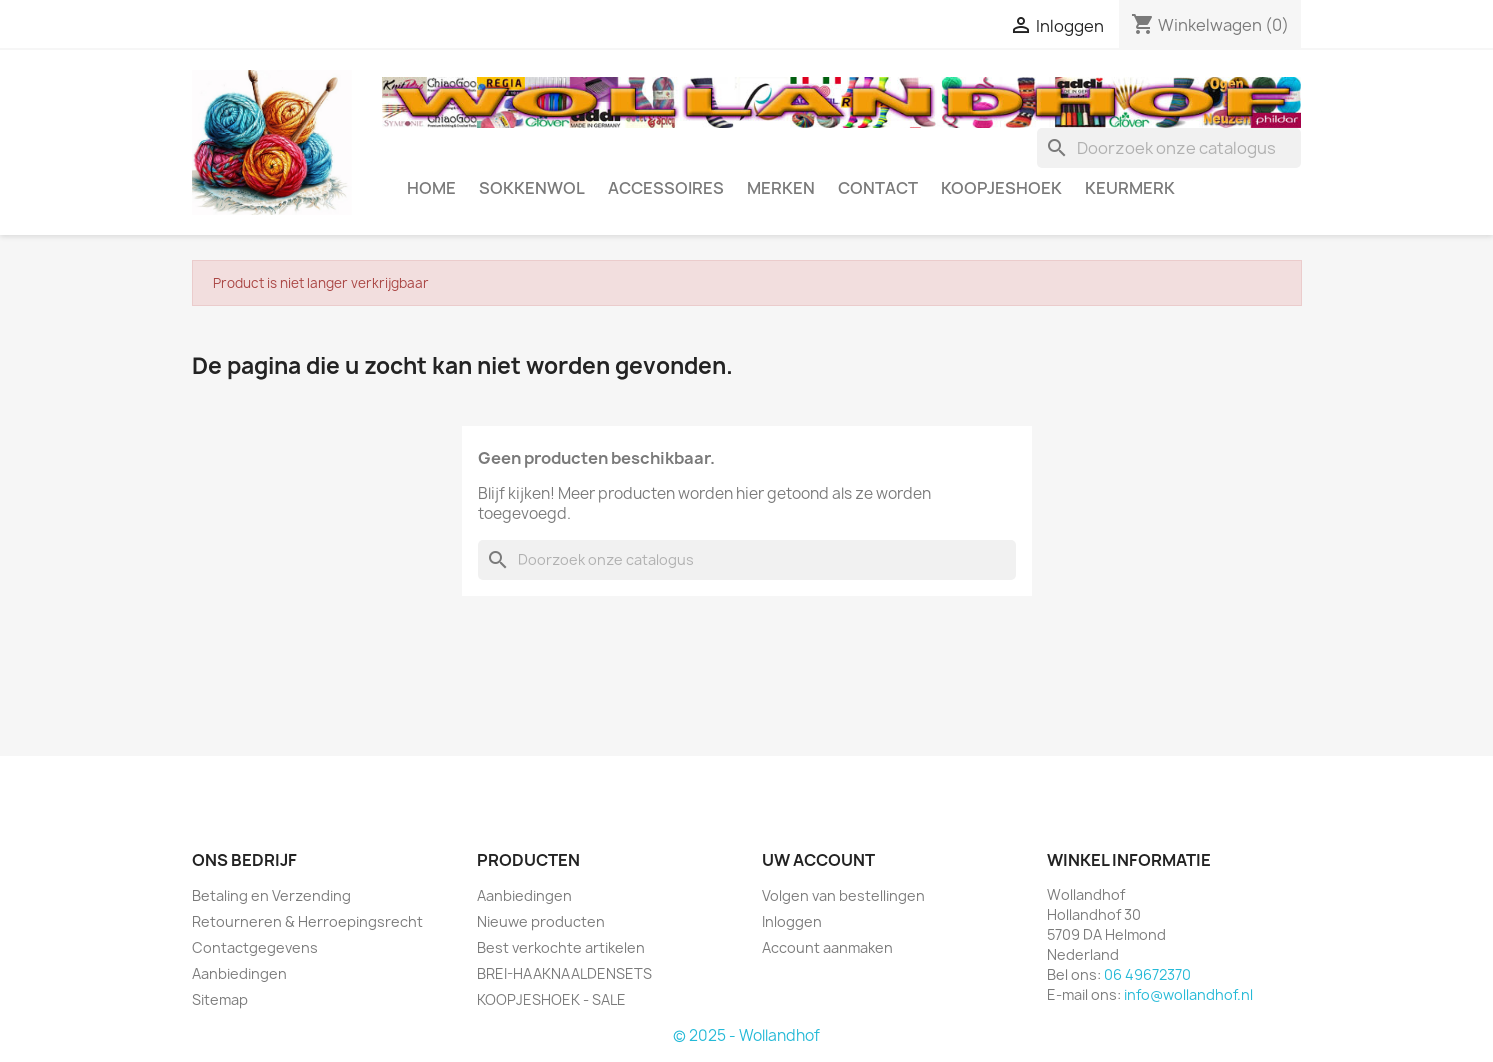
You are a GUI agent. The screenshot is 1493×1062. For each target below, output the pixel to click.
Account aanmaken (827, 947)
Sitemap (220, 999)
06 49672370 (1147, 974)
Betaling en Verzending (271, 895)
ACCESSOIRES (666, 188)
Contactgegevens (255, 947)
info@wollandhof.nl (1188, 994)
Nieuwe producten (541, 921)
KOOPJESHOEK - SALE (551, 999)
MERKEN (781, 188)
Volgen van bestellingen (843, 895)
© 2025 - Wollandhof (746, 1035)
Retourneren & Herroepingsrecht (307, 921)
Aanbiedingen (239, 973)
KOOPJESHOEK (1001, 188)
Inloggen (792, 921)
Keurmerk (1130, 188)
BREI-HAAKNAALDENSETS (564, 973)
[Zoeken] (1169, 148)
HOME (431, 188)
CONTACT (878, 188)
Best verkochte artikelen (561, 947)
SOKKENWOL (532, 188)
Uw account (818, 860)
